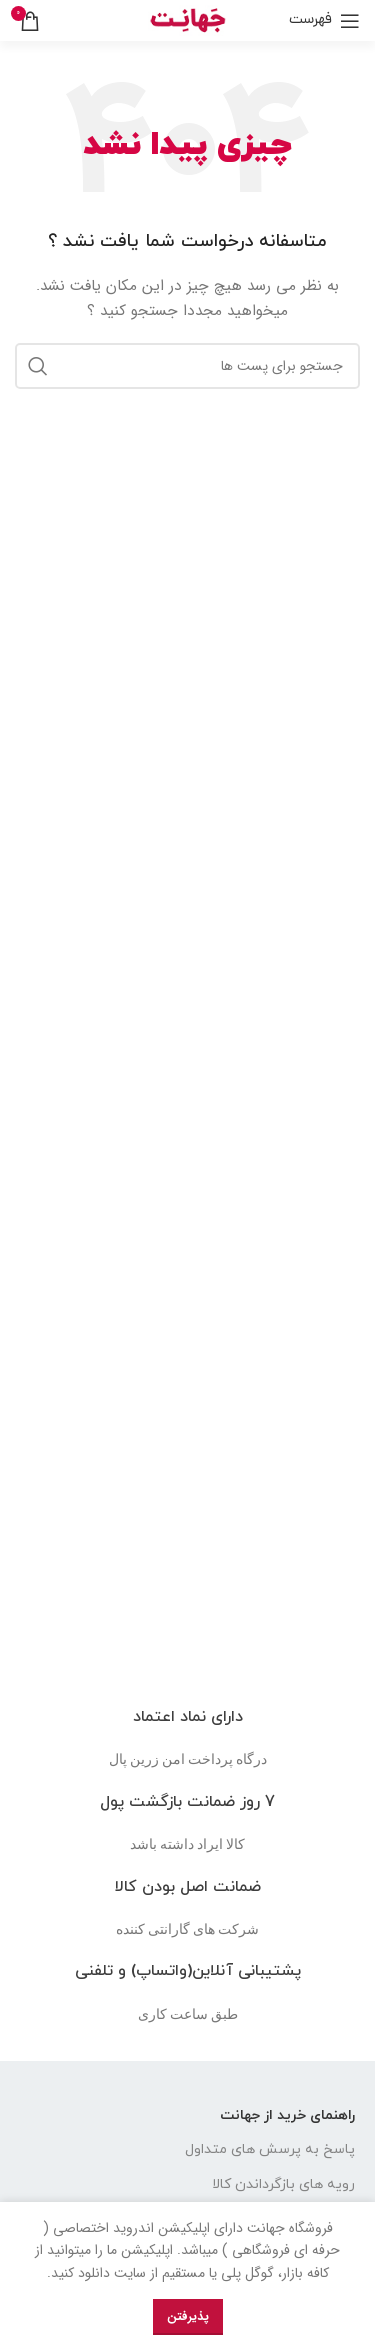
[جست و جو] (187, 366)
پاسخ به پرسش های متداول (270, 2149)
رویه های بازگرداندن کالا (283, 2184)
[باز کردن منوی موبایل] (324, 21)
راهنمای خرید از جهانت (287, 2115)
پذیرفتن (188, 2316)
